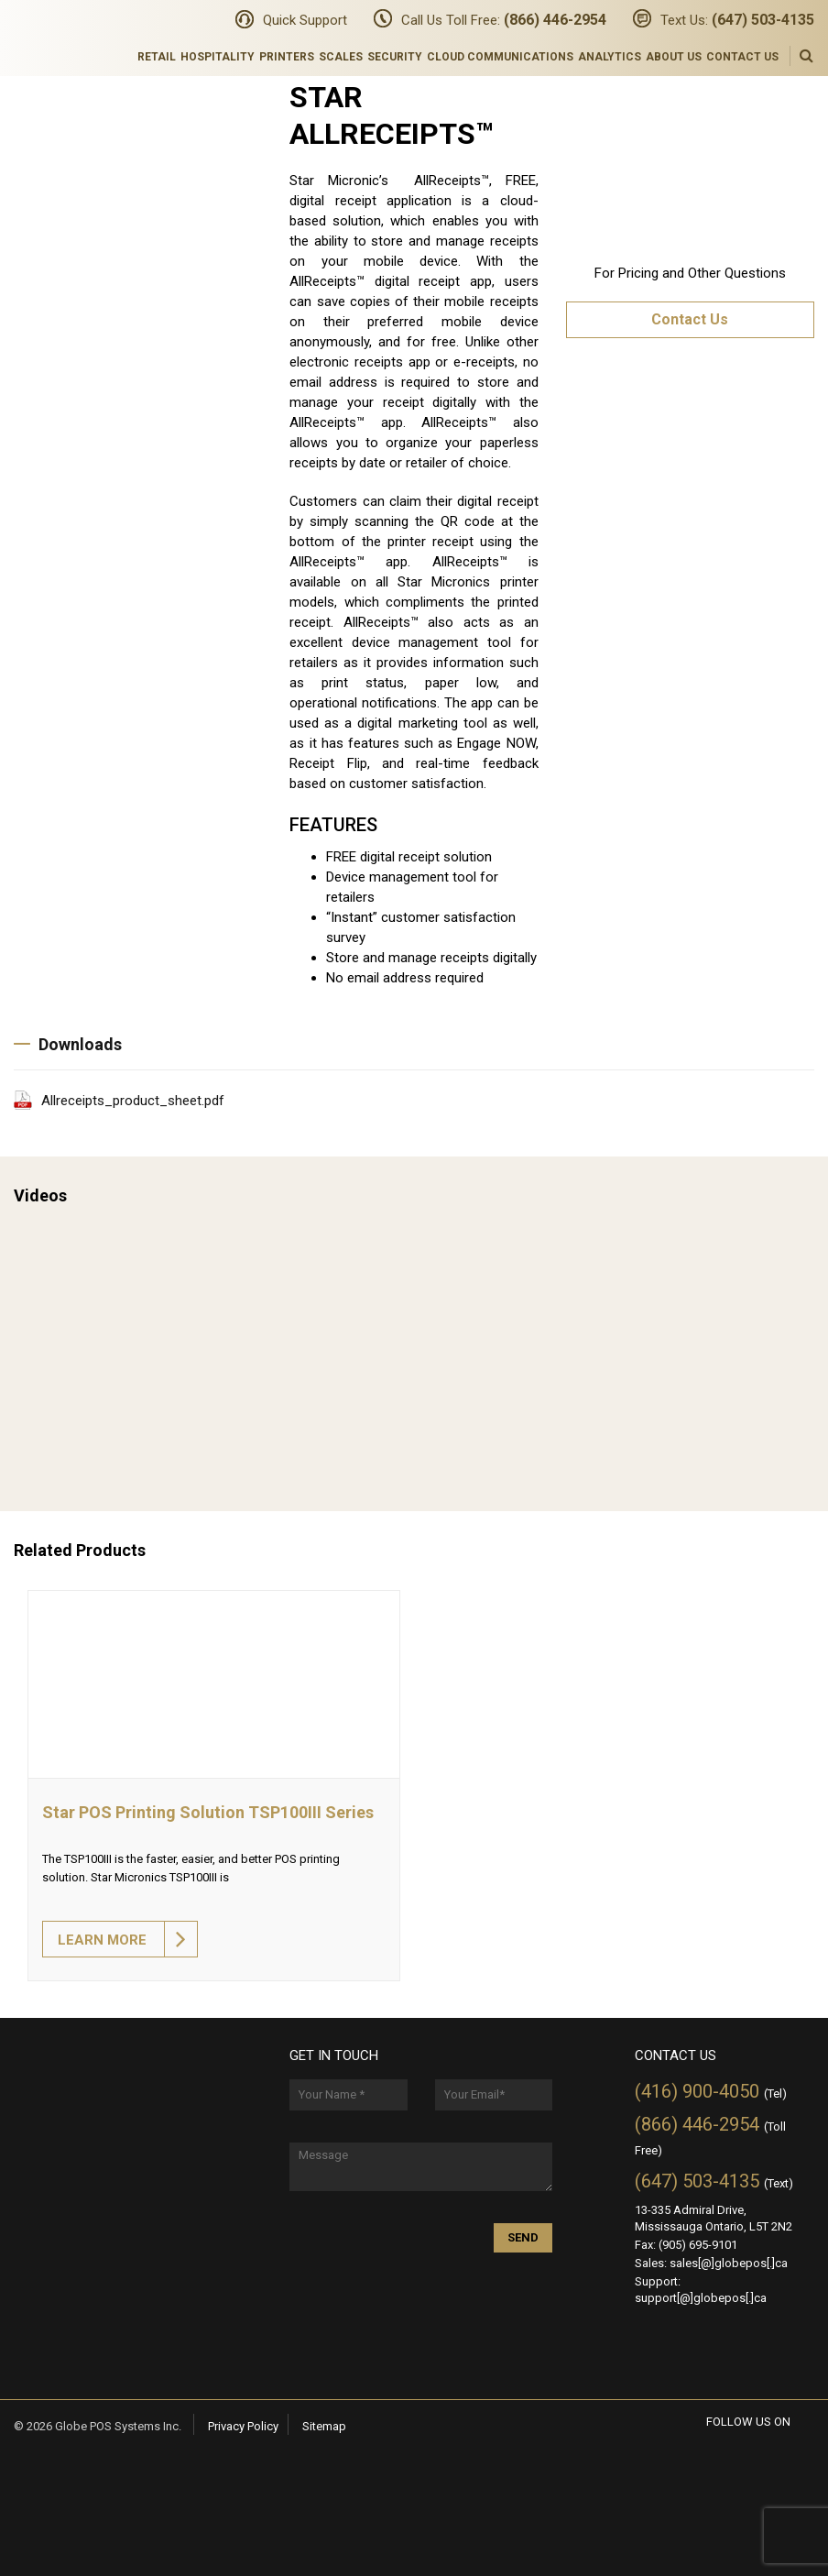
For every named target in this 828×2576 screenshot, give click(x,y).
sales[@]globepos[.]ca (729, 2263)
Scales (341, 56)
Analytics (609, 56)
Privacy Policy (243, 2426)
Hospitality (217, 56)
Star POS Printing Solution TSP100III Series (208, 1812)
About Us (674, 56)
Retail (156, 56)
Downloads (68, 1044)
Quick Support (305, 20)
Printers (286, 56)
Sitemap (324, 2426)
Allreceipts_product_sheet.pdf (132, 1100)
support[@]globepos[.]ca (701, 2298)
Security (394, 56)
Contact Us (742, 56)
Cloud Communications (500, 56)
